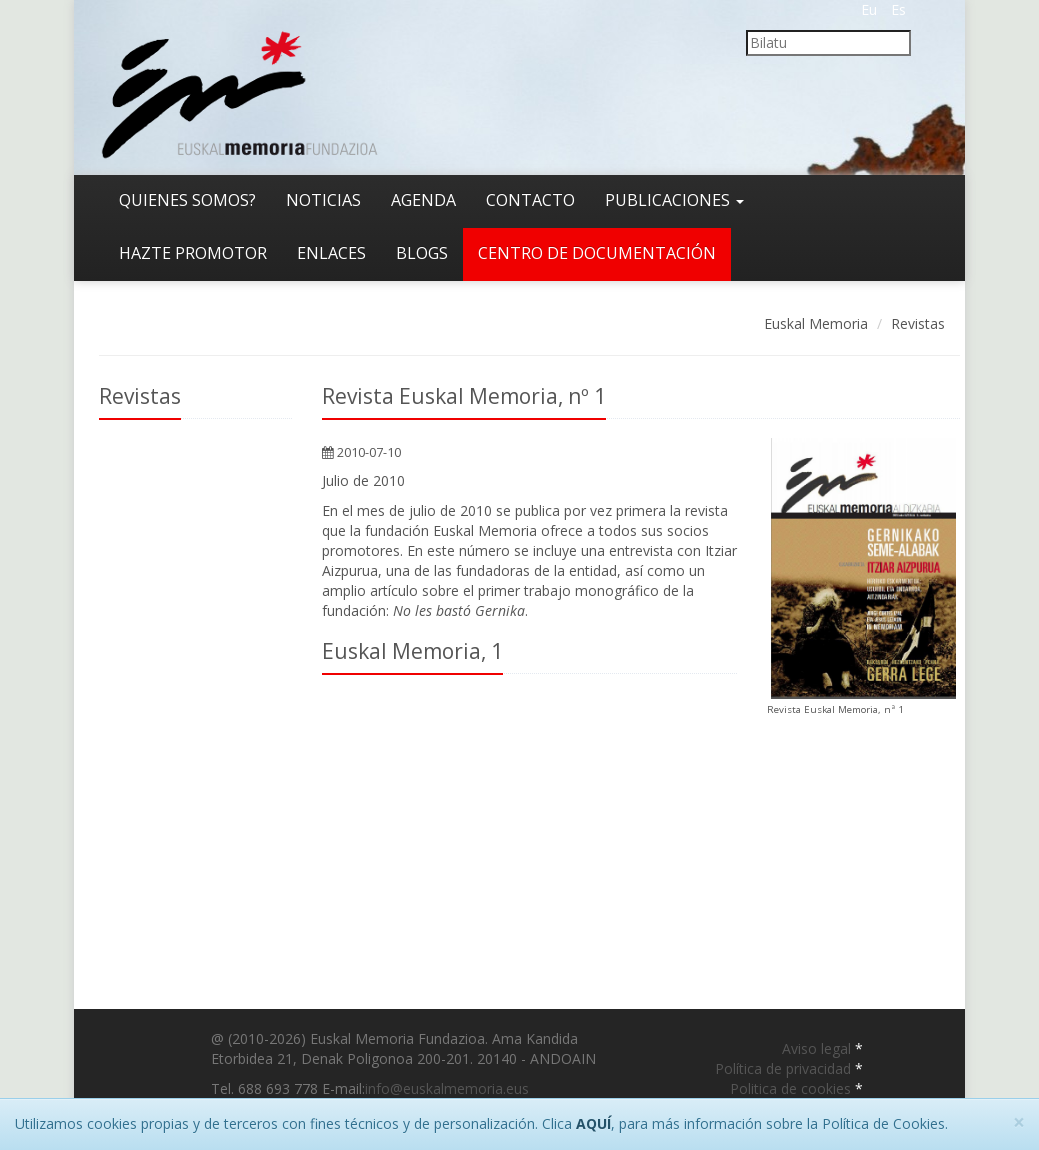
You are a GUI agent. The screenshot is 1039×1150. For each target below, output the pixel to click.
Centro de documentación (597, 253)
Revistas (918, 323)
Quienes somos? (187, 200)
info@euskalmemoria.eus (447, 1088)
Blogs (422, 253)
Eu (869, 9)
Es (898, 9)
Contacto (530, 200)
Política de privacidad (785, 1068)
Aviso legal (818, 1048)
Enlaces (331, 253)
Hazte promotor (193, 253)
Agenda (423, 200)
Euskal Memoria (816, 323)
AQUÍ (593, 1123)
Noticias (323, 200)
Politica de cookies (792, 1088)
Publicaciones (674, 200)
